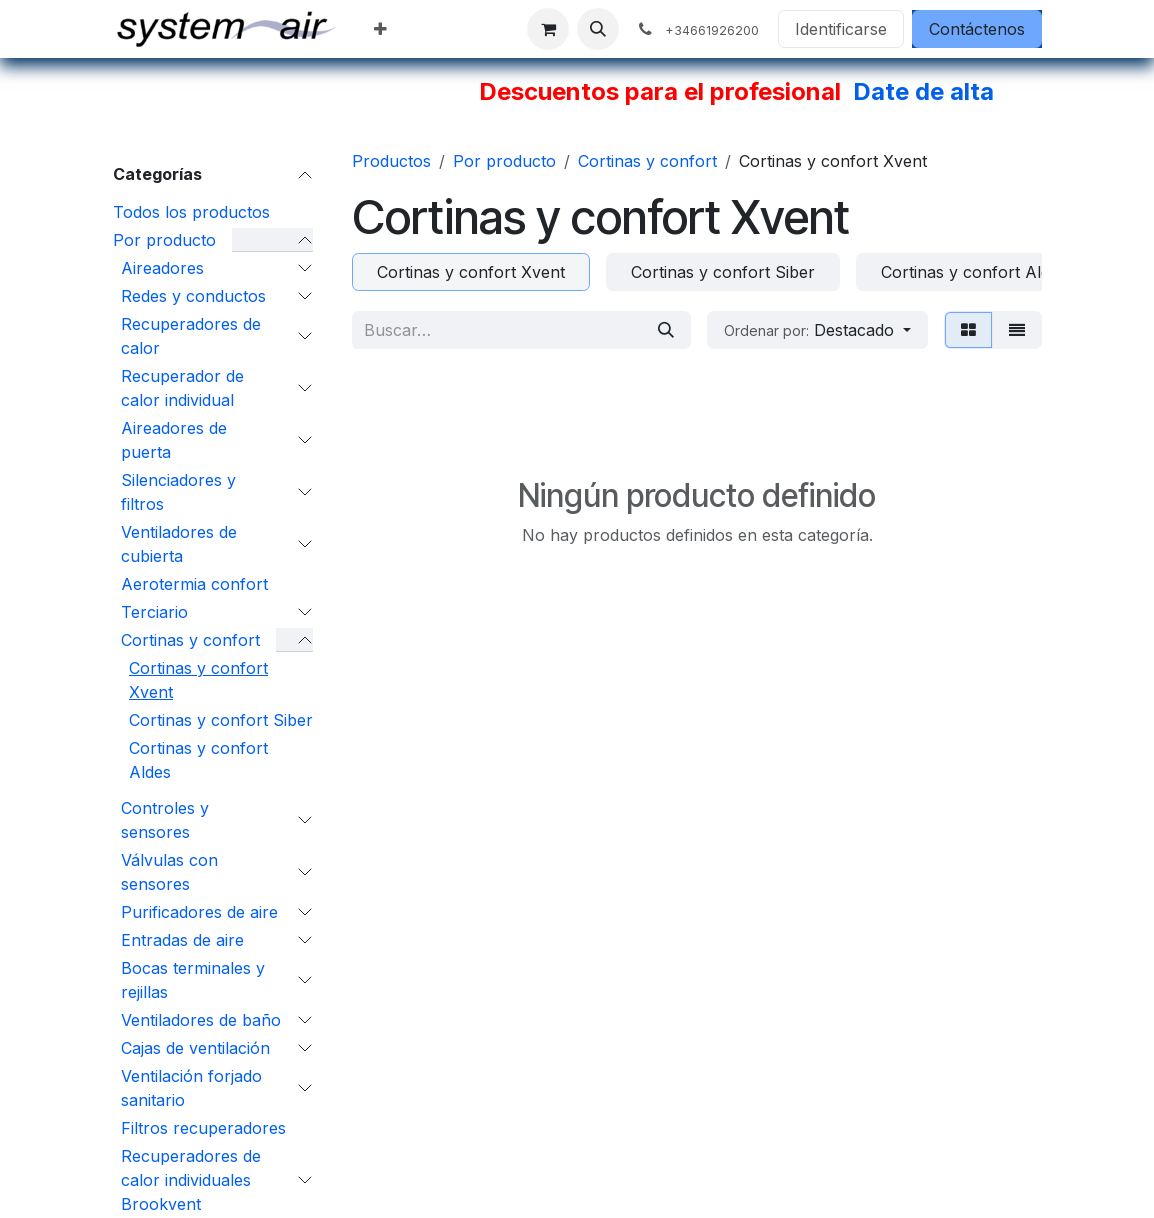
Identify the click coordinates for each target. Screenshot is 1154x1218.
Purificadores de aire (199, 912)
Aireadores (162, 268)
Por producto (164, 240)
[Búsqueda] (666, 330)
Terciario (154, 612)
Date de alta (923, 91)
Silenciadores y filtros (178, 492)
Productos (391, 161)
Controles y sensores (165, 820)
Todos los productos (191, 212)
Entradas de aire (182, 940)
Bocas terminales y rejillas (193, 980)
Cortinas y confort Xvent (198, 680)
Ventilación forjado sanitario (191, 1088)
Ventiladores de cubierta (179, 544)
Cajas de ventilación (195, 1048)
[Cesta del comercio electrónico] (548, 29)
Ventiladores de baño (201, 1020)
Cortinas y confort (190, 640)
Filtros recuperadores (203, 1128)
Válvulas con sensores (169, 872)
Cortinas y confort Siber (221, 720)
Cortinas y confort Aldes (198, 760)
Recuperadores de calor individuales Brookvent (191, 1180)
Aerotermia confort (194, 584)
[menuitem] (380, 29)
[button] (598, 29)
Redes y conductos (193, 296)
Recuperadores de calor (191, 336)
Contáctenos (977, 29)
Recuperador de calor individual (182, 388)
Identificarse (841, 29)
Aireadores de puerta (174, 440)
